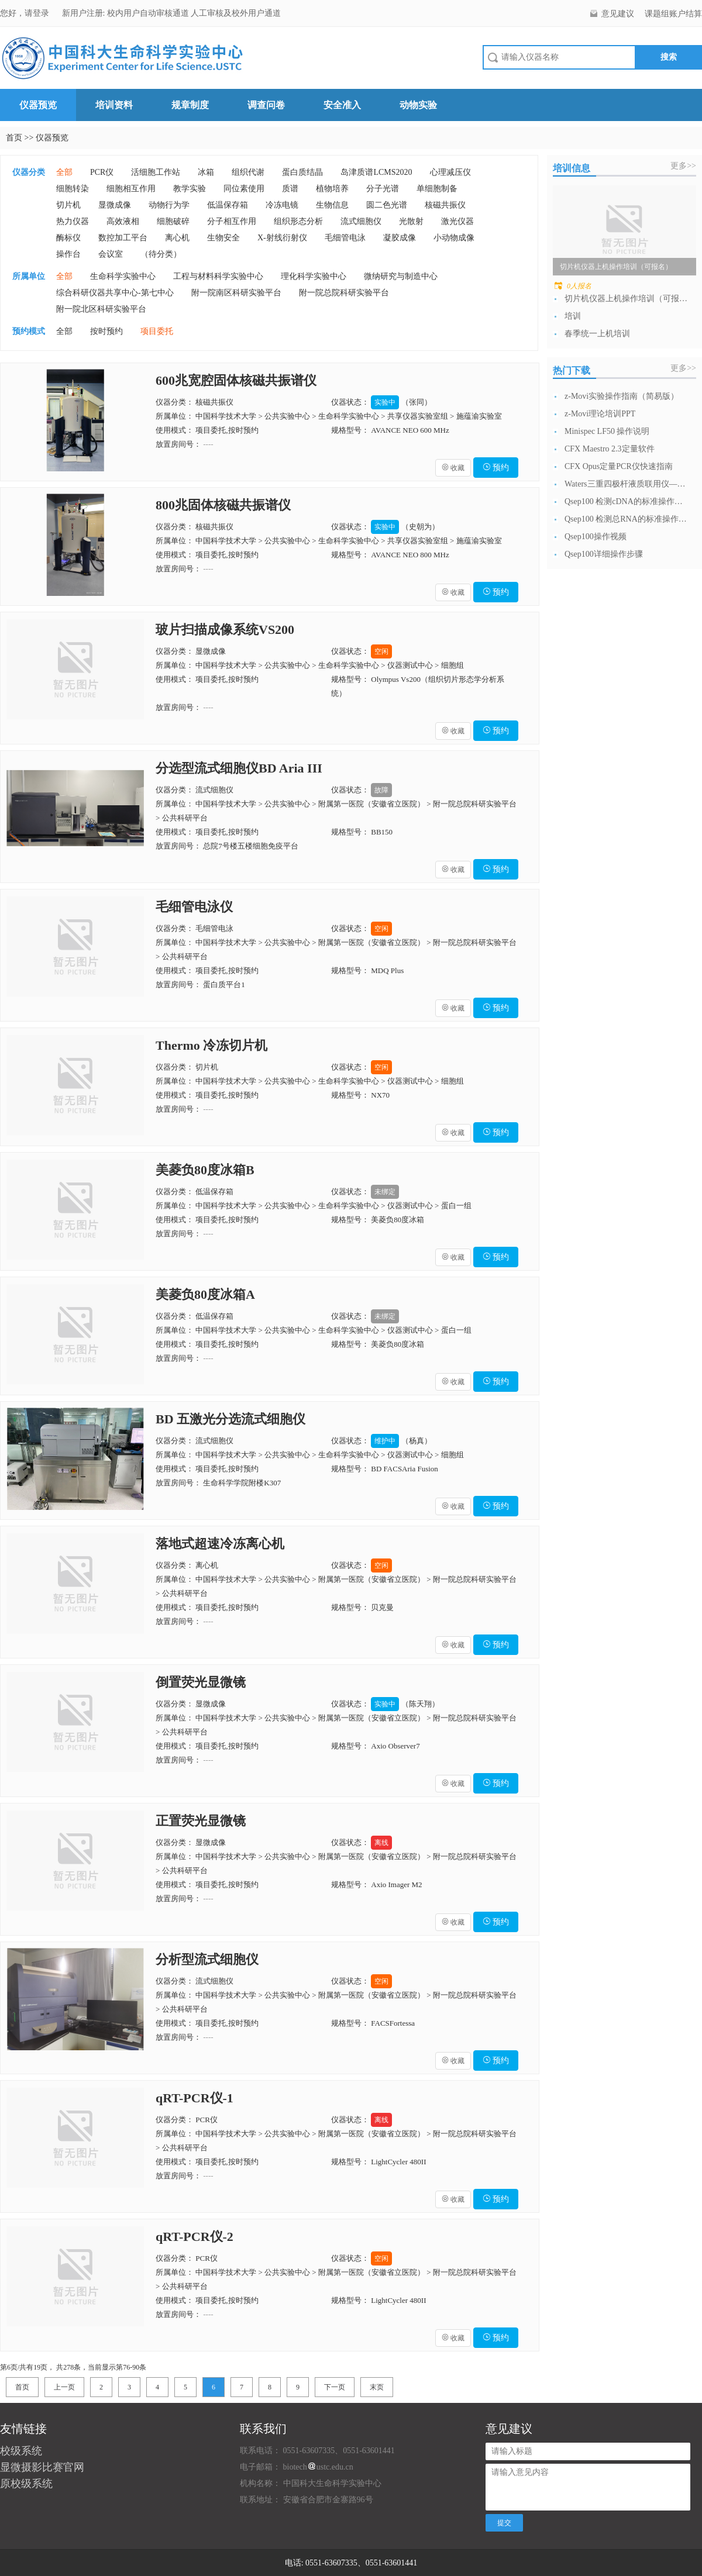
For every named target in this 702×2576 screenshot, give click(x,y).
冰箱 (206, 172)
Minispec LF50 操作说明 (607, 431)
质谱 (290, 188)
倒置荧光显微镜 (201, 1682)
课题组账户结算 (673, 13)
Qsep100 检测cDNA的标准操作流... (626, 501)
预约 (496, 467)
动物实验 (418, 105)
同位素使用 (243, 188)
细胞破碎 (173, 221)
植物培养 (332, 188)
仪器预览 (38, 105)
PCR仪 (101, 172)
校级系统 (21, 2451)
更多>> (683, 165)
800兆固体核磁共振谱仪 (223, 505)
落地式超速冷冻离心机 (220, 1543)
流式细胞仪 (360, 221)
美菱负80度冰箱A (205, 1294)
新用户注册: (83, 13)
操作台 (68, 254)
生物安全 (223, 237)
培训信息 (571, 168)
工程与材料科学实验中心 (218, 276)
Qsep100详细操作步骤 (604, 554)
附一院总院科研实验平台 (344, 292)
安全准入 (342, 105)
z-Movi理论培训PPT (600, 413)
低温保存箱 (227, 205)
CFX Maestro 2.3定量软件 (610, 448)
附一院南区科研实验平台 (236, 292)
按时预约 (106, 331)
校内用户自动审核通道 (149, 13)
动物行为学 (169, 205)
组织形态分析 (298, 221)
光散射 (411, 221)
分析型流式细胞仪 (207, 1959)
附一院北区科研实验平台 (101, 309)
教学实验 (189, 188)
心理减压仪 (450, 172)
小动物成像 (453, 237)
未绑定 (384, 1192)
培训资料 (114, 105)
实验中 (384, 402)
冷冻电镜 (282, 205)
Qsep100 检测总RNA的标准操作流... (626, 519)
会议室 (110, 254)
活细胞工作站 (155, 172)
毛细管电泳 (345, 237)
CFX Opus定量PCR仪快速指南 (619, 466)
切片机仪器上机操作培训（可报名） (626, 298)
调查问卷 (266, 105)
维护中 (384, 1441)
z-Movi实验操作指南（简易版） (622, 396)
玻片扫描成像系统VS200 (225, 629)
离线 (381, 1843)
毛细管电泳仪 (194, 906)
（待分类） (160, 254)
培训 (573, 316)
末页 (377, 2387)
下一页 (334, 2387)
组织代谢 (248, 172)
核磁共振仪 (445, 205)
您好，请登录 (25, 13)
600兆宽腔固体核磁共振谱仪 (236, 380)
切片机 (68, 205)
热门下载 (571, 370)
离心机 (177, 237)
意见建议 (617, 13)
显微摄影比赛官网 (42, 2467)
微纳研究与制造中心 (401, 276)
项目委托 (156, 331)
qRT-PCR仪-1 (194, 2098)
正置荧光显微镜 (201, 1820)
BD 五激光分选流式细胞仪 (230, 1419)
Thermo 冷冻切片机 (211, 1045)
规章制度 (190, 105)
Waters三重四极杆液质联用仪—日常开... (626, 484)
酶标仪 (68, 237)
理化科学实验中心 (313, 276)
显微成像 (114, 205)
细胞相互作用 (131, 188)
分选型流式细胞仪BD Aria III (239, 768)
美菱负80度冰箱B (205, 1170)
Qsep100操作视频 (596, 536)
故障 (381, 790)
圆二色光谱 (386, 205)
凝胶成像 (399, 237)
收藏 (453, 468)
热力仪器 (72, 221)
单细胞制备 (437, 188)
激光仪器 (457, 221)
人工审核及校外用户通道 (236, 13)
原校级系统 (26, 2483)
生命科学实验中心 (123, 276)
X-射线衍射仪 (282, 237)
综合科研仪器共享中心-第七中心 (115, 292)
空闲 (381, 651)
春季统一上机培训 (597, 333)
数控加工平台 (122, 237)
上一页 (64, 2387)
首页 (14, 137)
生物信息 (332, 205)
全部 (64, 172)
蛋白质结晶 (302, 172)
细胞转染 (72, 188)
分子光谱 (382, 188)
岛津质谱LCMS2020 (376, 172)
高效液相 (122, 221)
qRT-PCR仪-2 (194, 2236)
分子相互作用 (231, 221)
